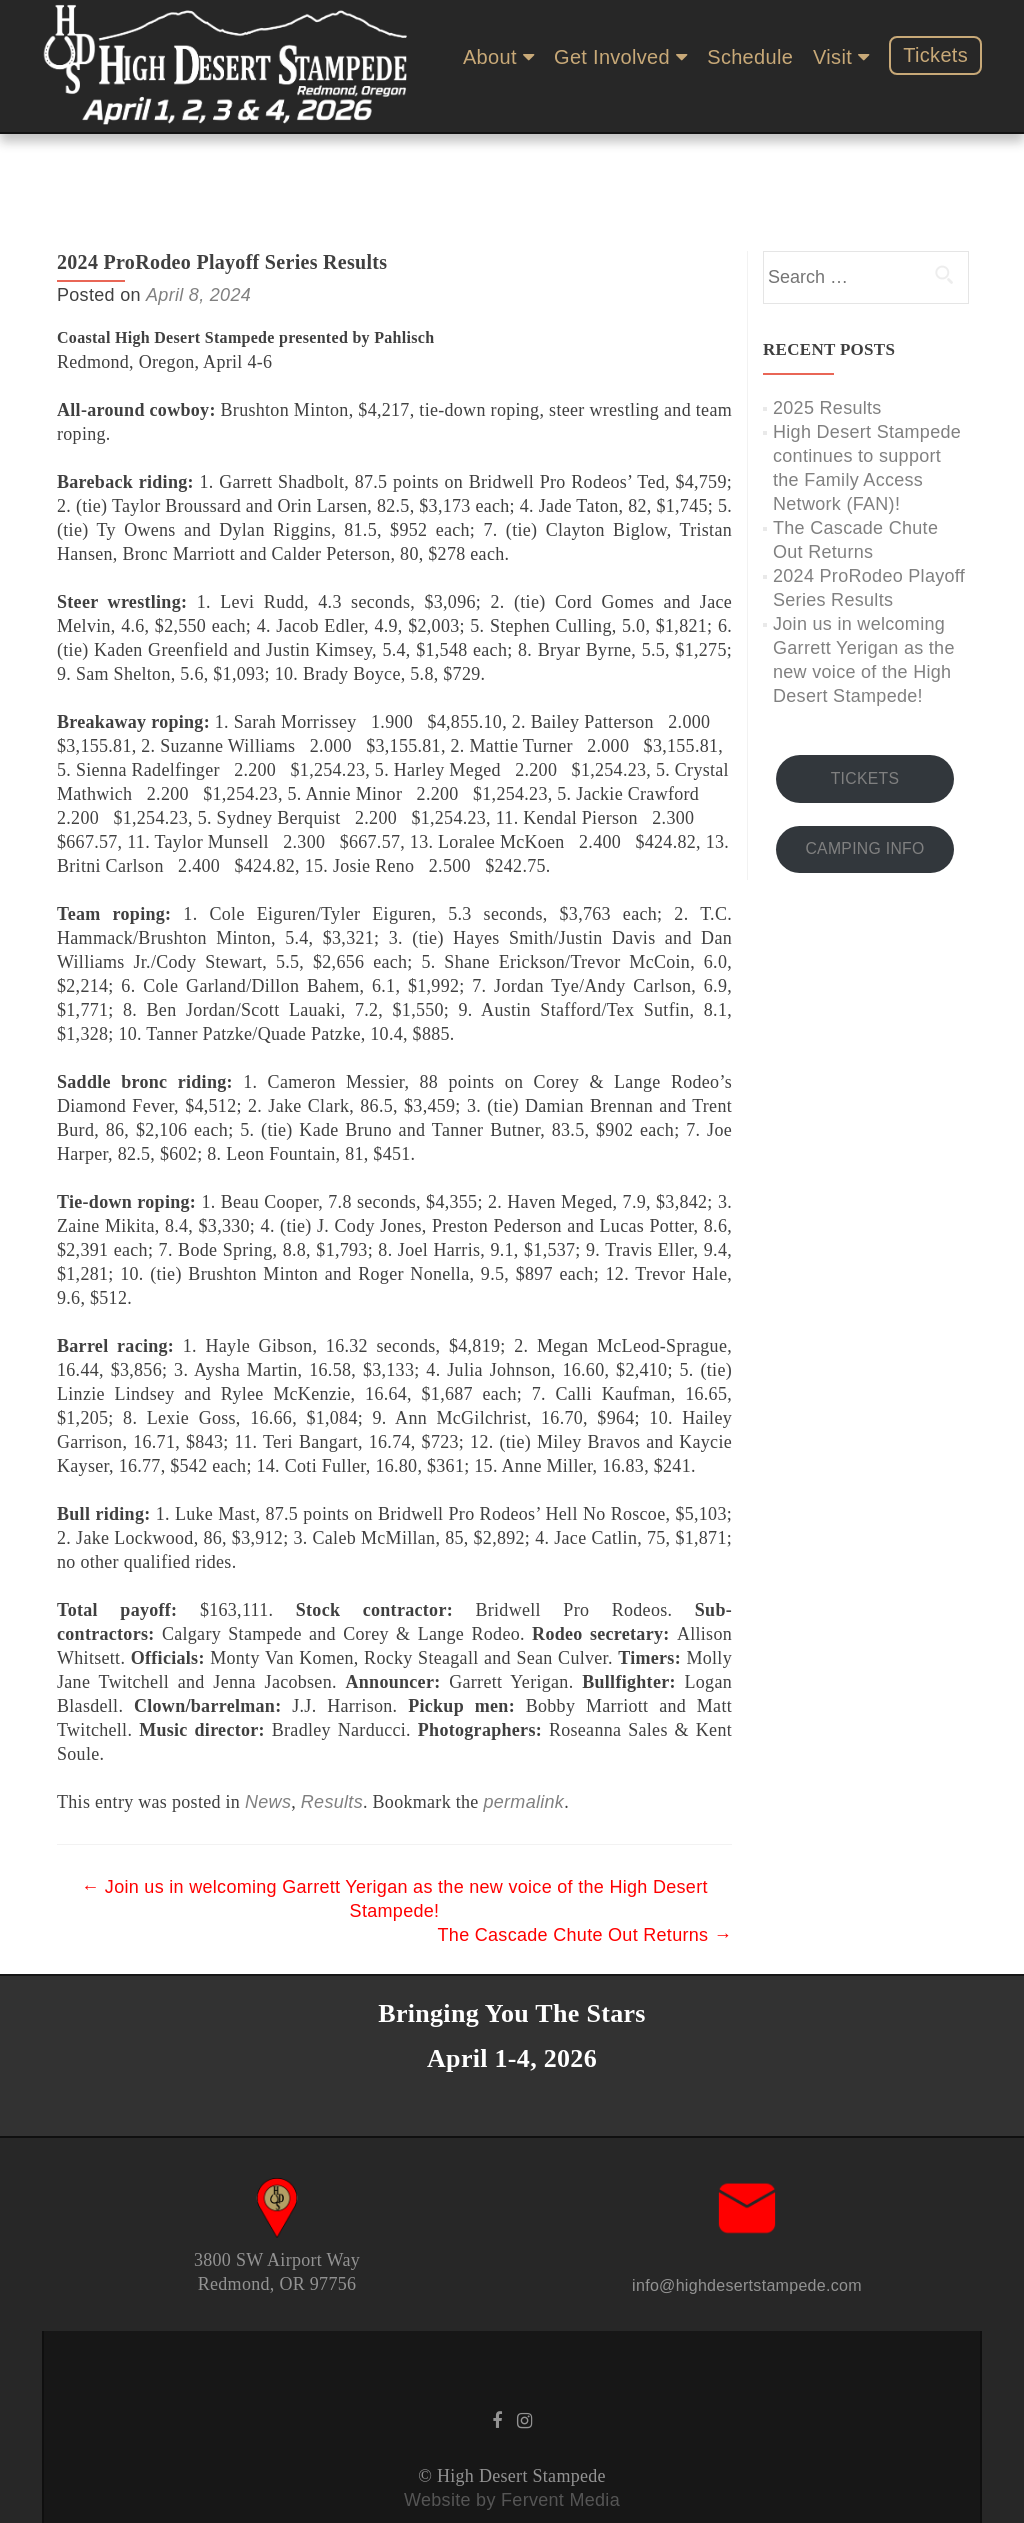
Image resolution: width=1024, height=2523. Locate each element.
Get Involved (612, 57)
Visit (832, 57)
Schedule (750, 57)
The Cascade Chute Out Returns (585, 1876)
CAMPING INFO (864, 789)
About (490, 57)
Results (332, 1743)
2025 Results (827, 349)
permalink (523, 1743)
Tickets (935, 55)
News (268, 1743)
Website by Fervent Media (512, 2441)
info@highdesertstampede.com (747, 2226)
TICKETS (865, 719)
